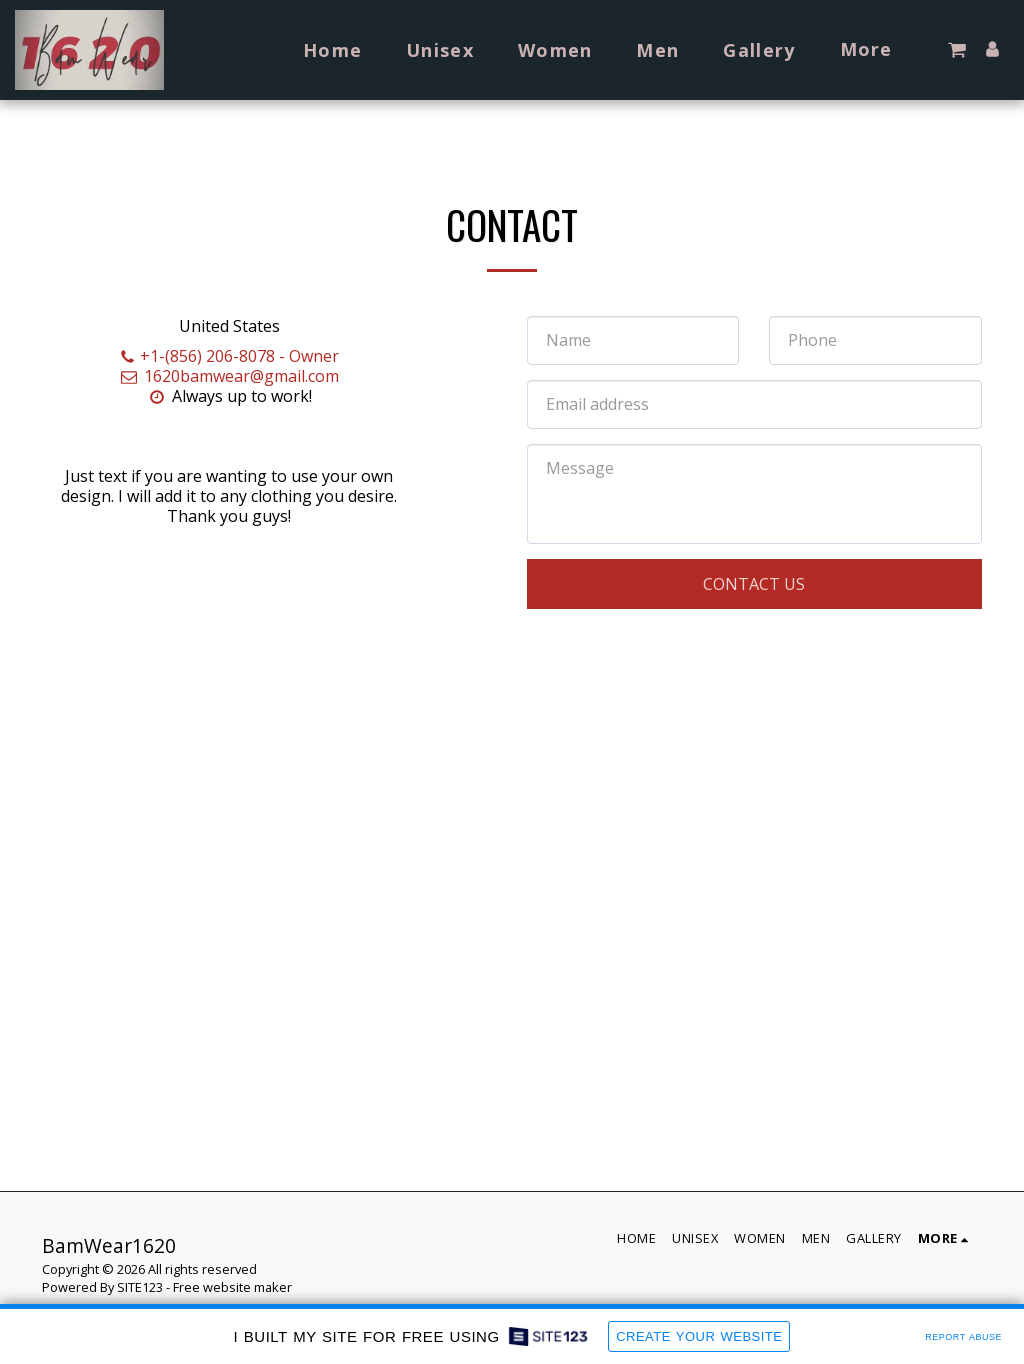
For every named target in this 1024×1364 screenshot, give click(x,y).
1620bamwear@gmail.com (229, 376)
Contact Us (754, 584)
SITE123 (140, 1287)
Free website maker (232, 1287)
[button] (957, 50)
